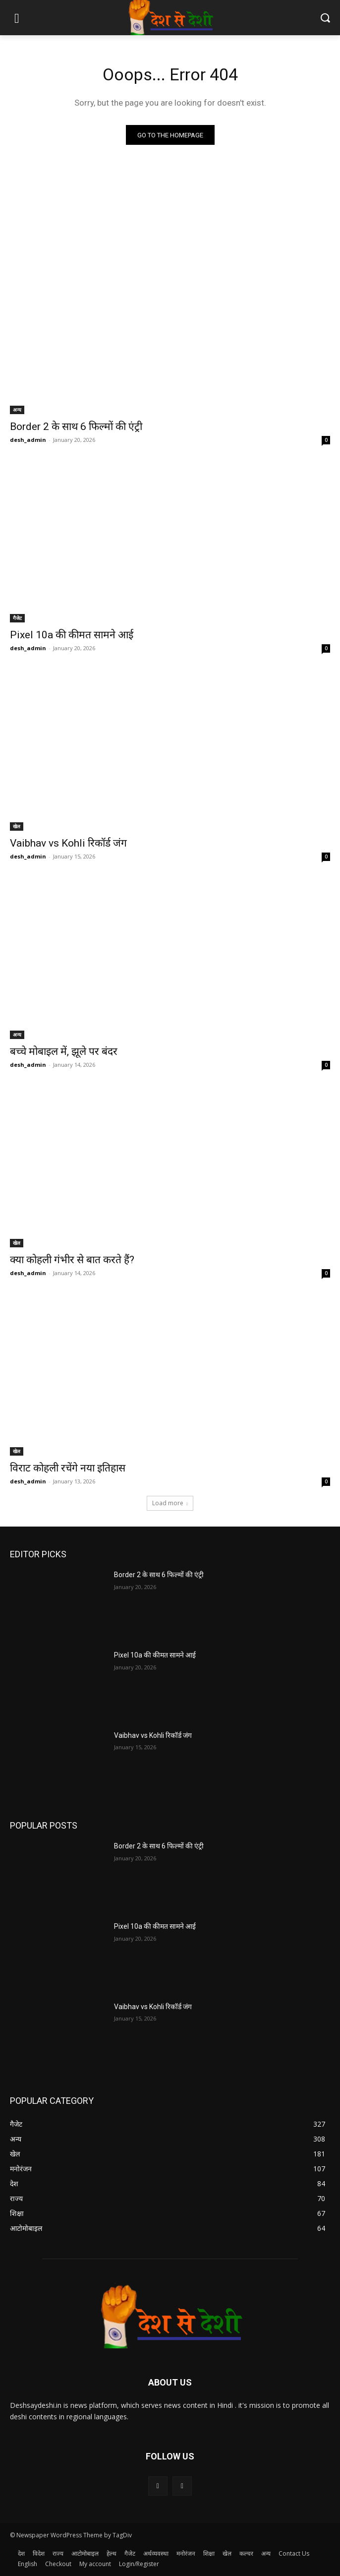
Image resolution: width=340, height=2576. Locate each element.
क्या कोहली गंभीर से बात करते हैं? (72, 1260)
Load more (170, 1503)
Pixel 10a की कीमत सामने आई (71, 635)
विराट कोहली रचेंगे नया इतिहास (67, 1468)
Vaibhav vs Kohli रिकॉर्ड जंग (68, 843)
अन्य (17, 409)
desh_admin (28, 439)
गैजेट (17, 617)
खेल (16, 826)
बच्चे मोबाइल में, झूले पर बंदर (63, 1051)
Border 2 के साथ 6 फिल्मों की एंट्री (76, 426)
